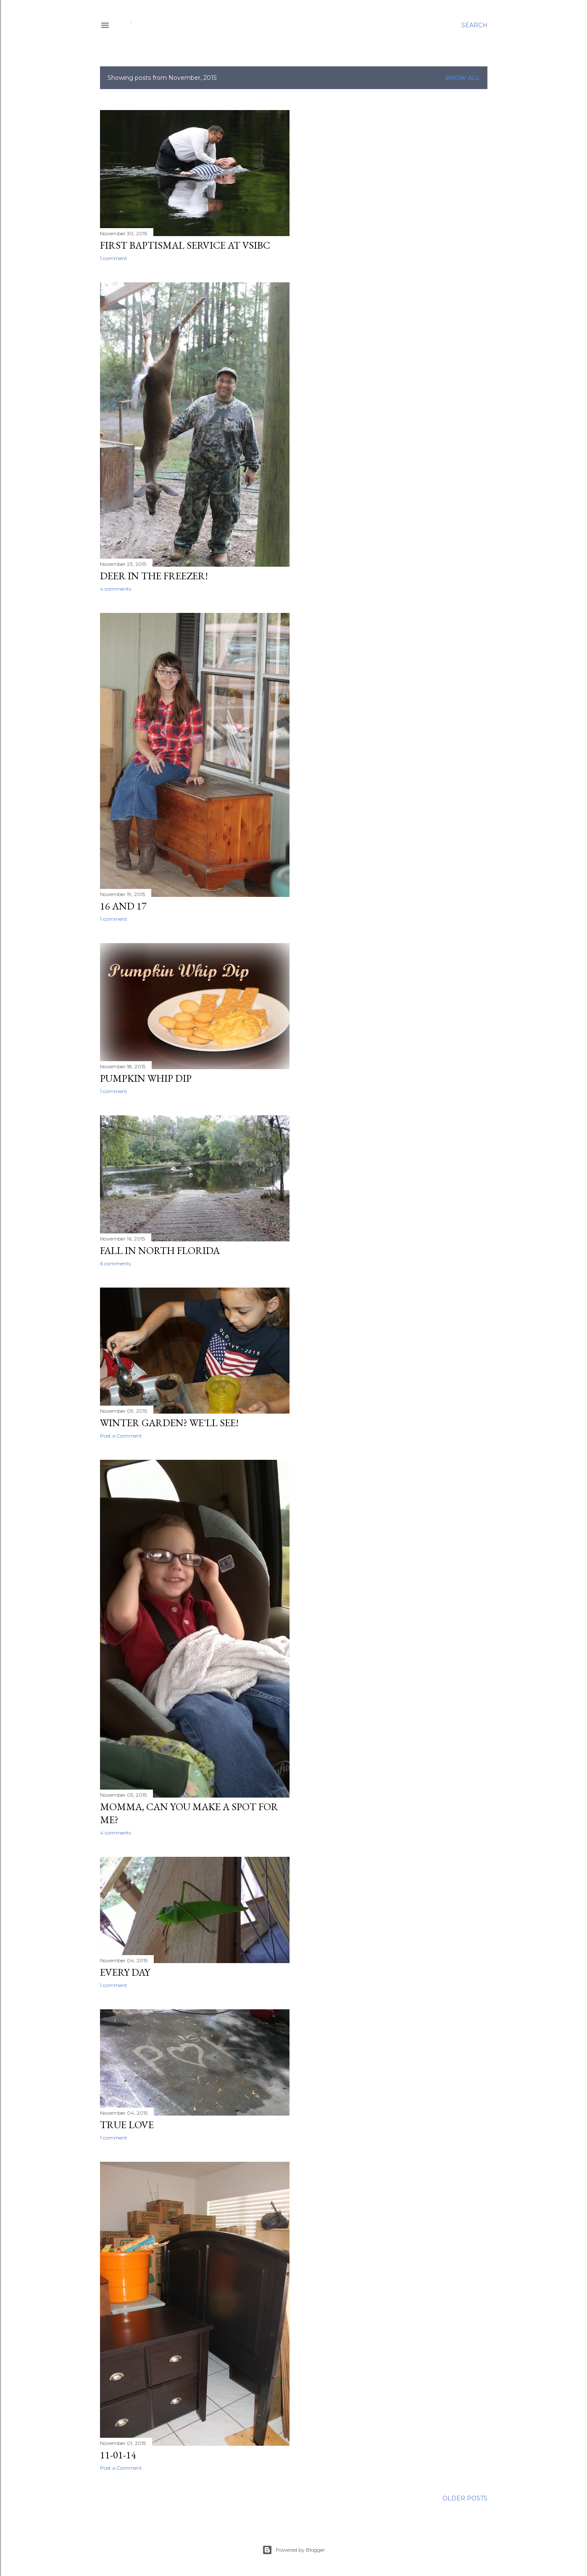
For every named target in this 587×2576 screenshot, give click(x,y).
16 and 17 (123, 905)
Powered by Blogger (293, 2550)
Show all (462, 77)
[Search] (474, 25)
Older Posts (464, 2498)
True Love (127, 2124)
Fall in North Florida (160, 1250)
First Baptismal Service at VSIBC (185, 245)
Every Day (125, 1972)
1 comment (113, 258)
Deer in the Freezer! (154, 575)
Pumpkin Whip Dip (146, 1078)
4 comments (115, 589)
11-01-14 (118, 2454)
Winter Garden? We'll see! (169, 1422)
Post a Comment (121, 1436)
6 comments (115, 1263)
